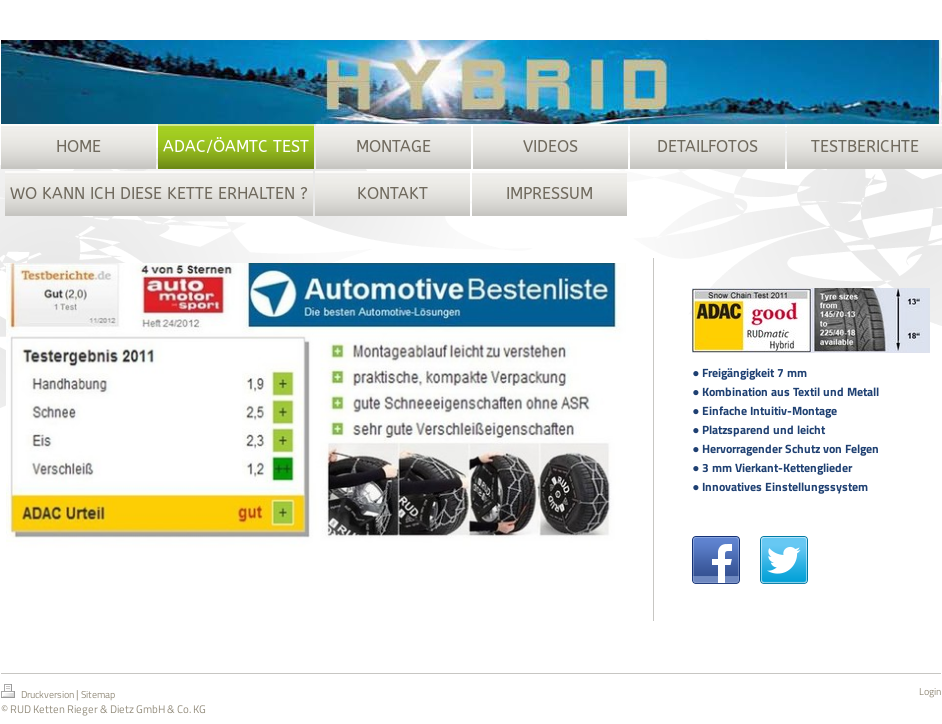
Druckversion (38, 693)
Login (930, 691)
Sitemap (98, 694)
